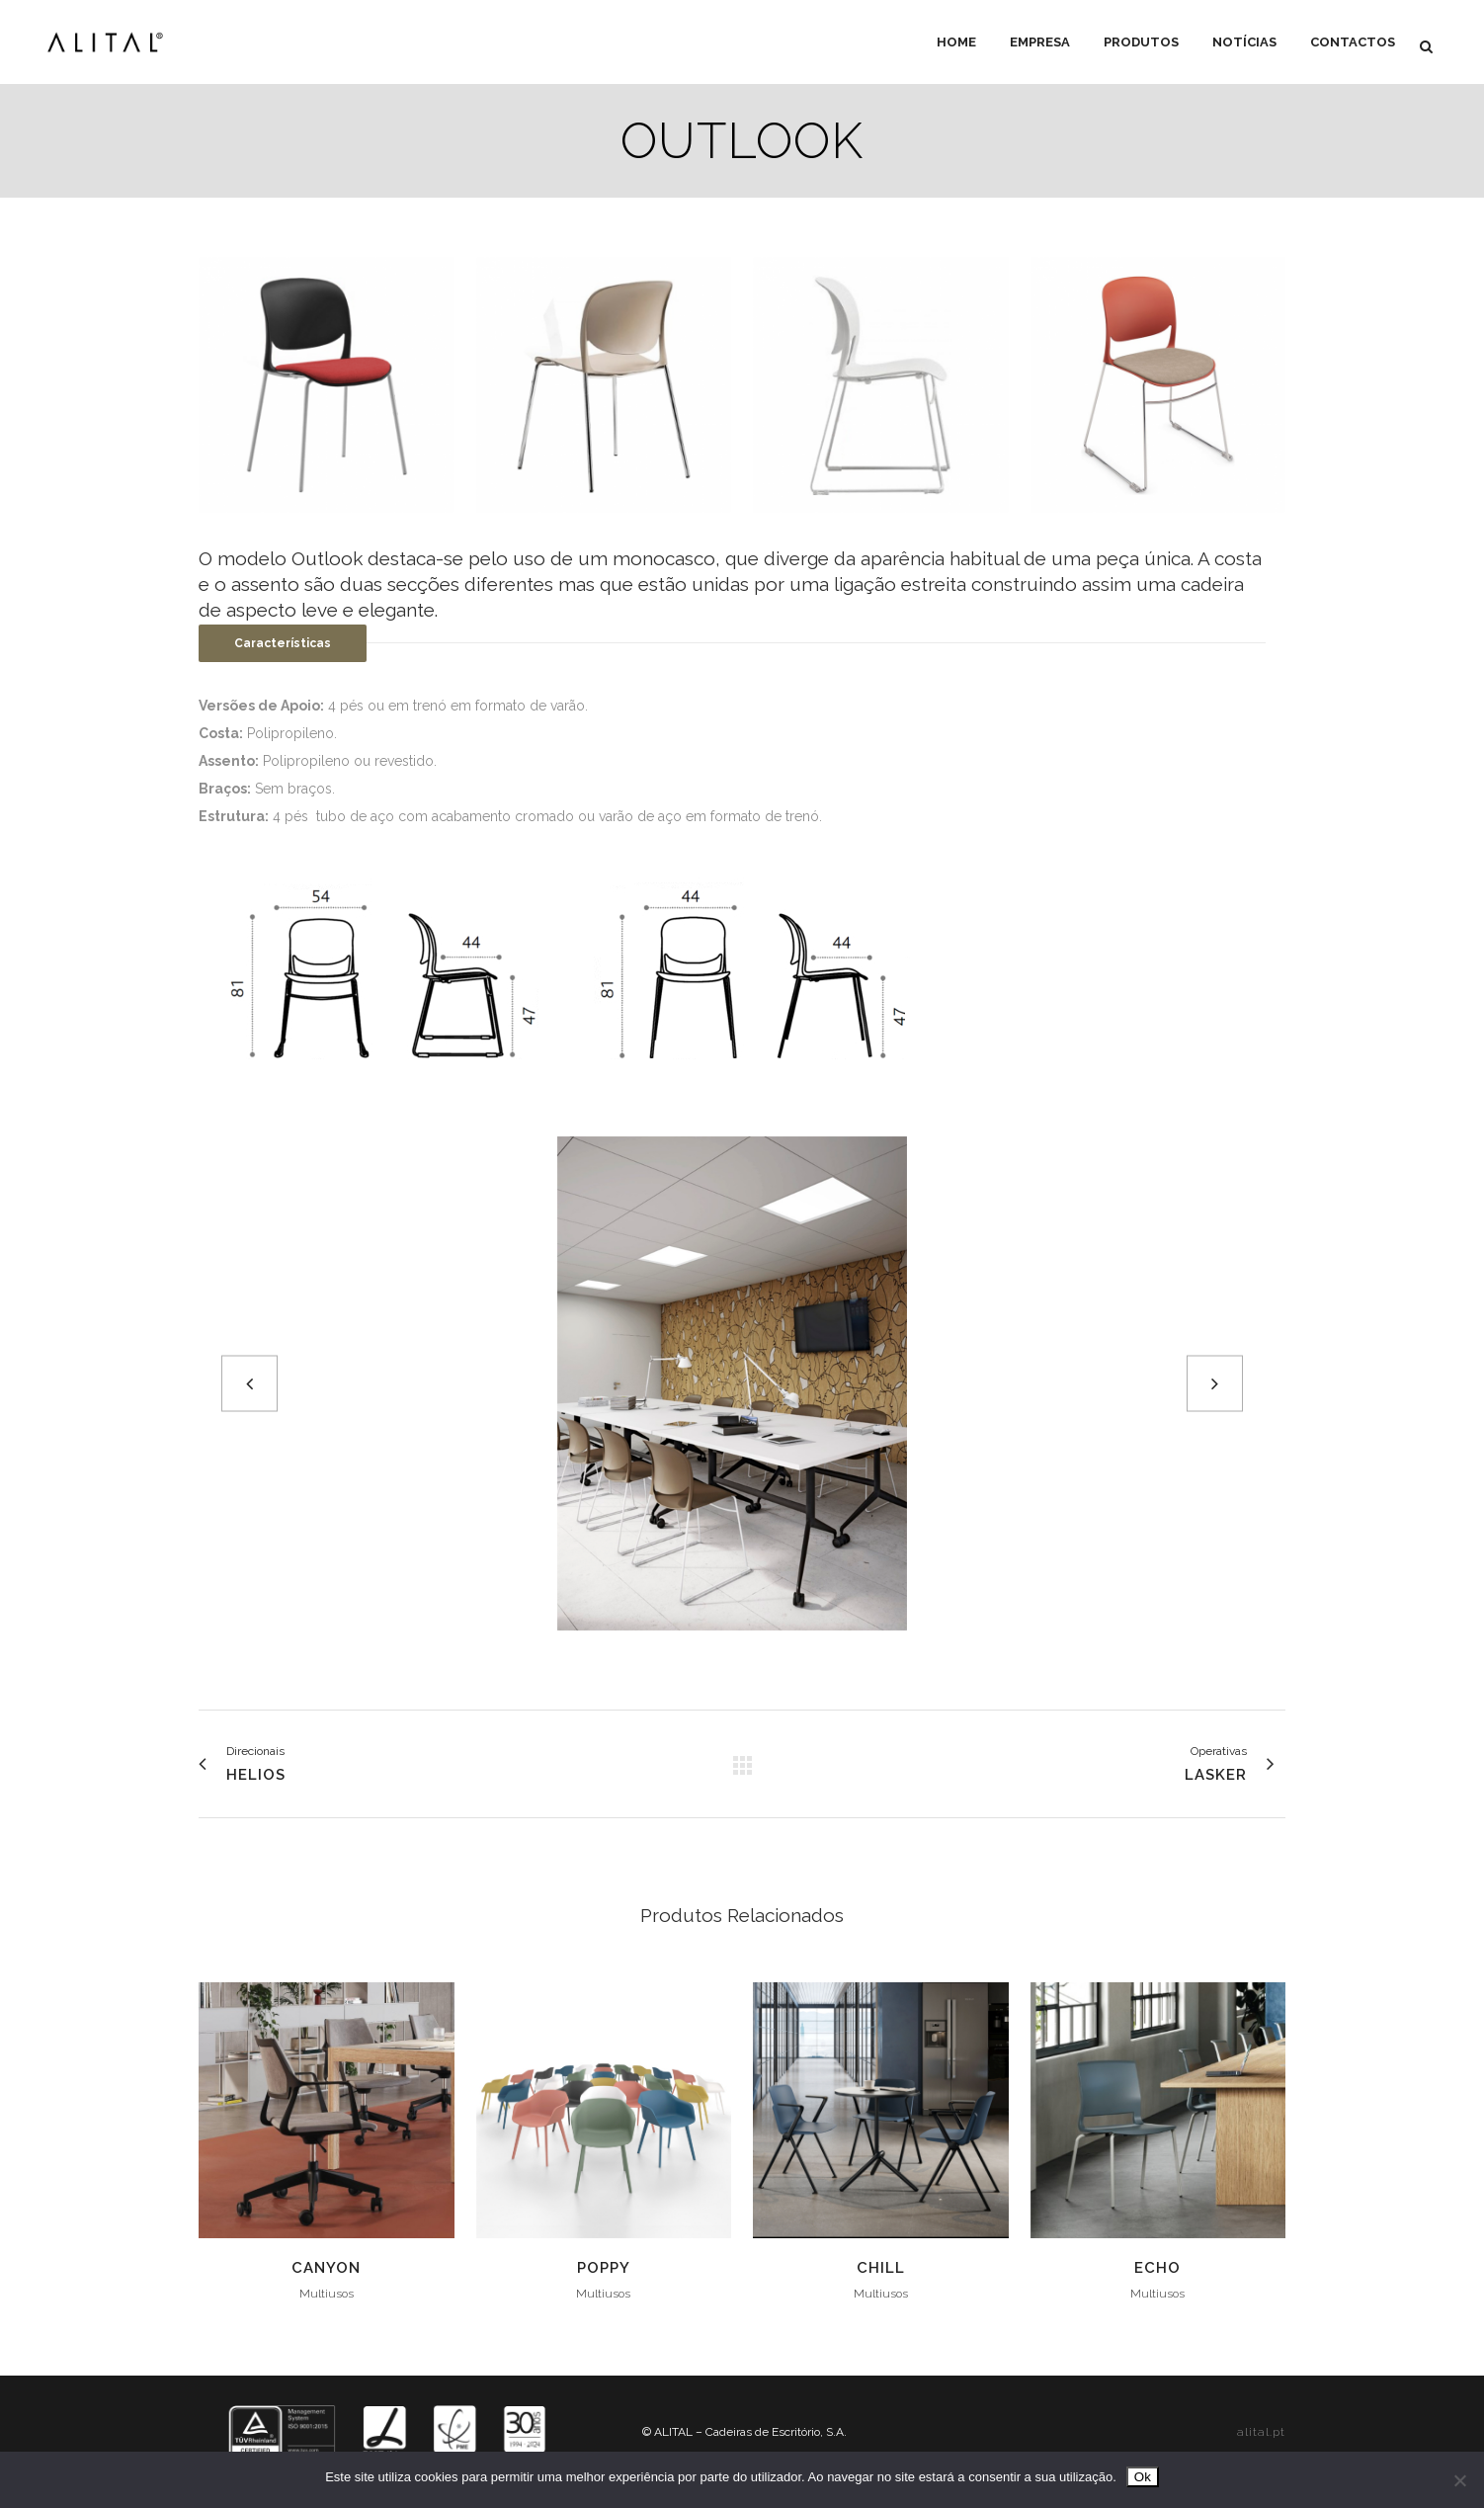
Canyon (326, 2268)
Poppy (603, 2268)
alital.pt (1261, 2432)
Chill (881, 2268)
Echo (1157, 2268)
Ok (1142, 2476)
